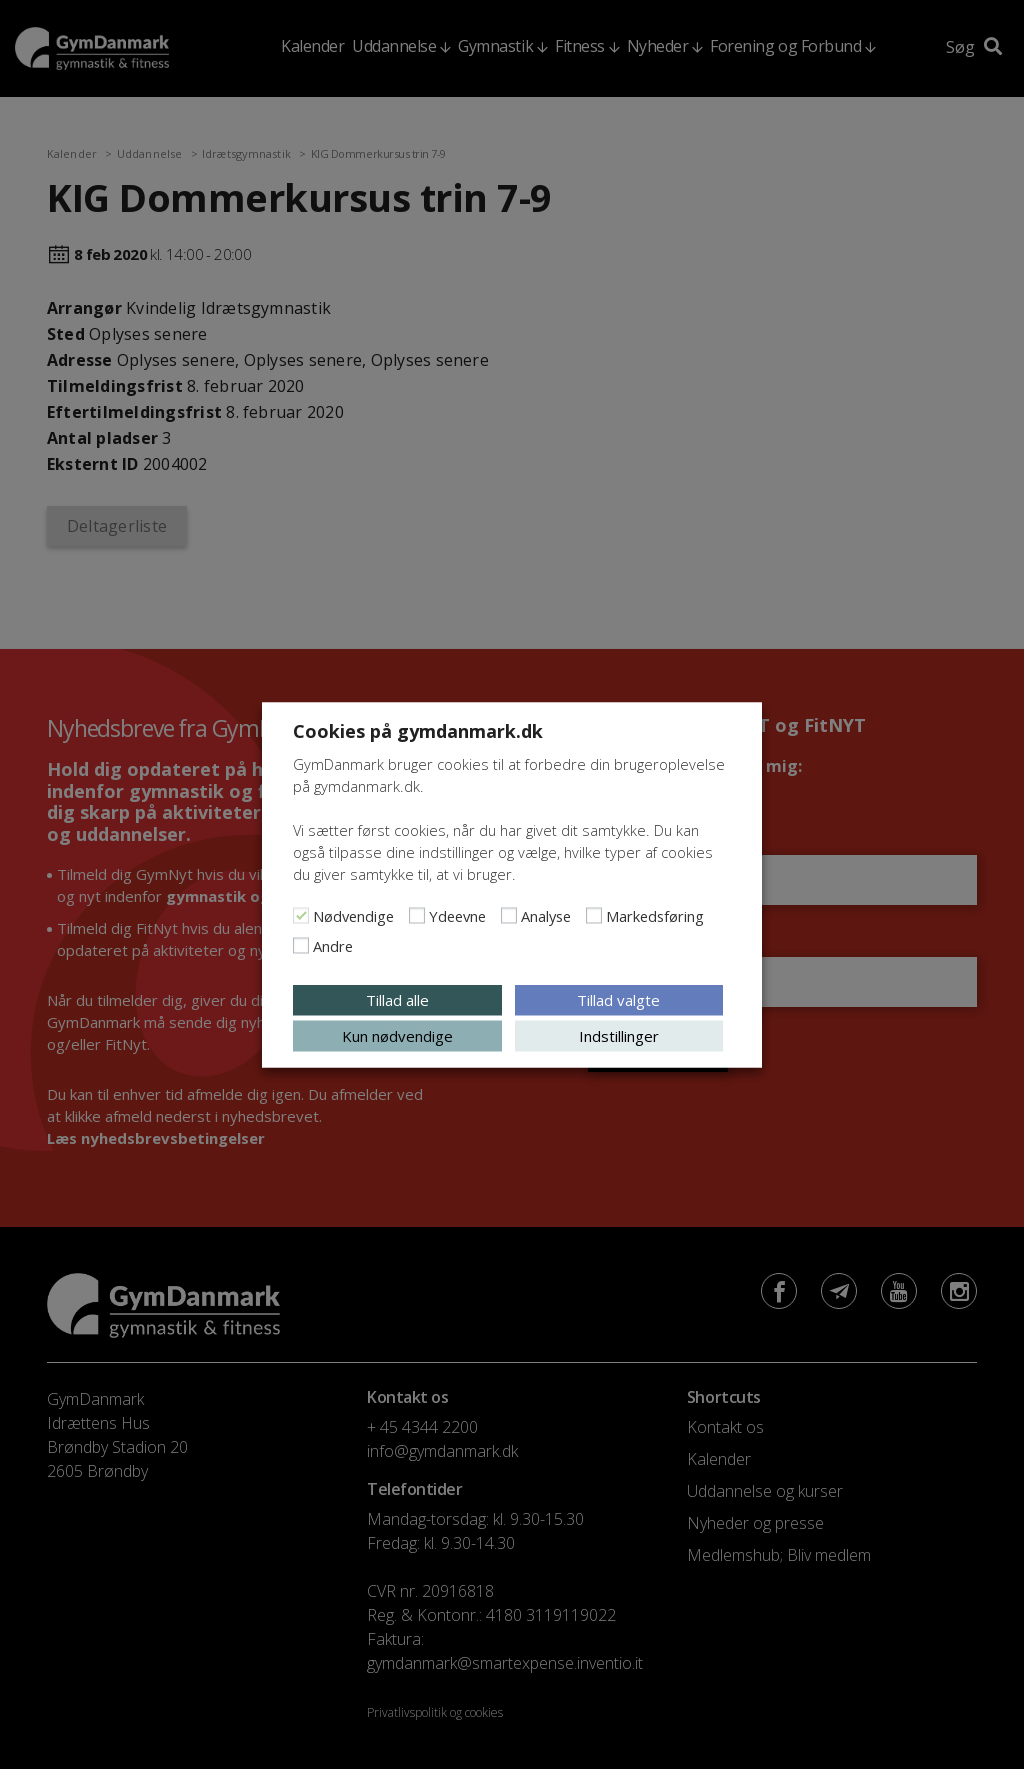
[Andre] (301, 945)
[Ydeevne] (417, 915)
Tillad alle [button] (397, 999)
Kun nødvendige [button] (397, 1035)
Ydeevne (457, 915)
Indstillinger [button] (619, 1035)
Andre (333, 945)
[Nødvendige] (301, 915)
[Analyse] (509, 915)
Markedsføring (655, 915)
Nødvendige (353, 915)
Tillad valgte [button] (618, 999)
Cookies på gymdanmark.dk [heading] (418, 730)
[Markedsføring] (594, 915)
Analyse (546, 915)
